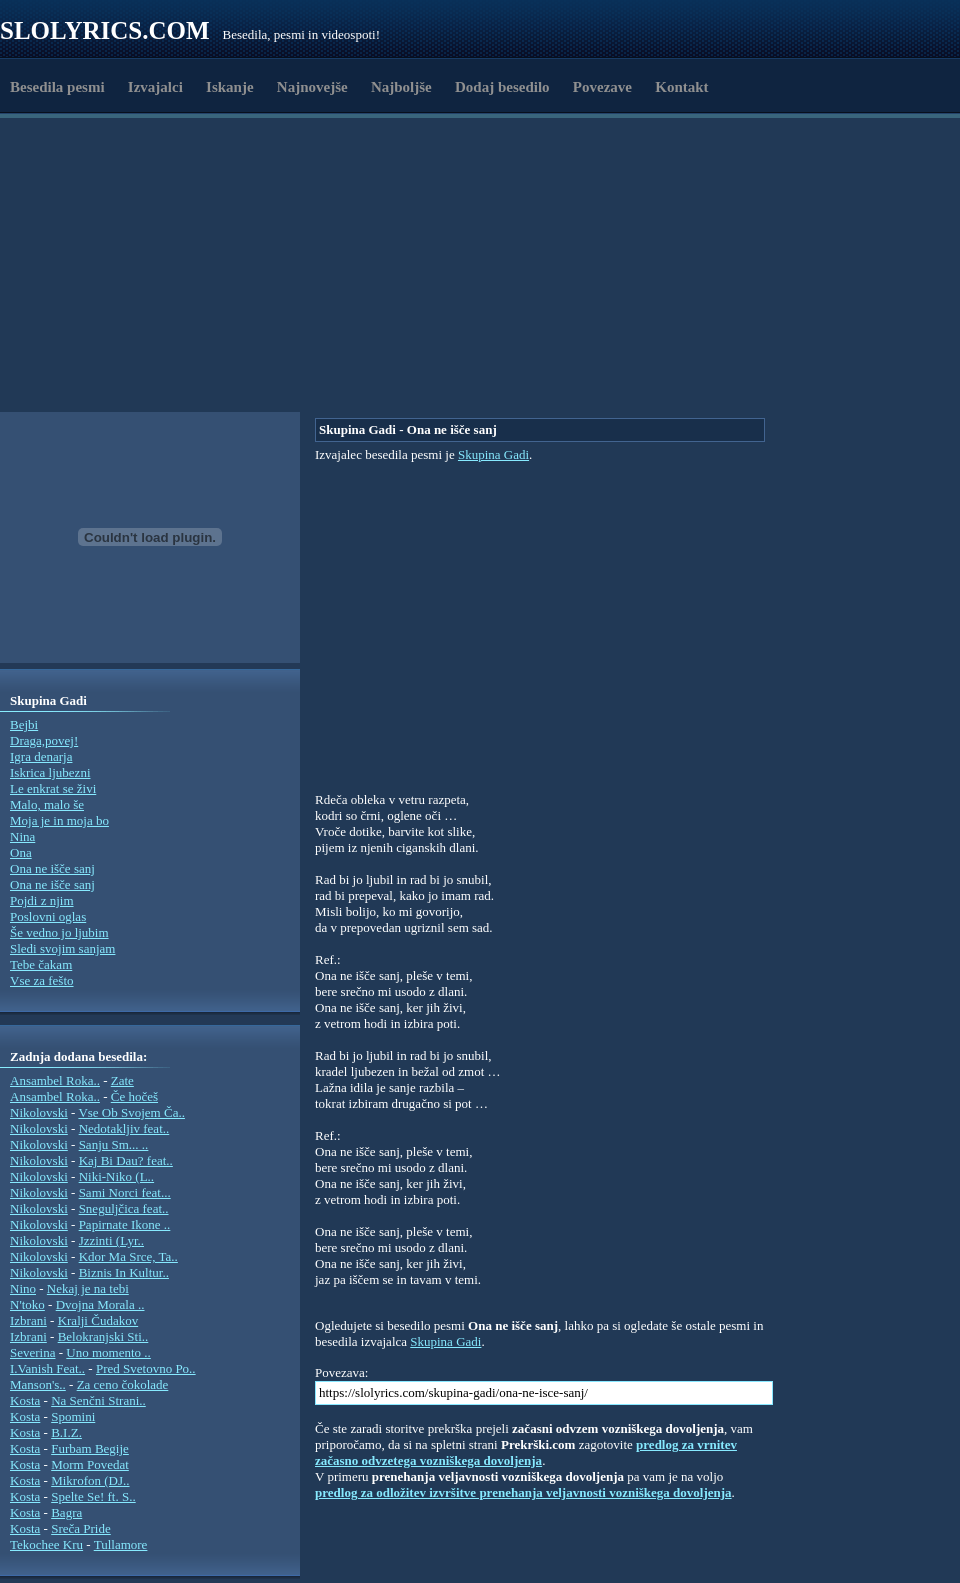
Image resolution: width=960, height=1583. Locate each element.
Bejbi (24, 724)
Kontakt (681, 87)
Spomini (73, 1416)
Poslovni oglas (48, 916)
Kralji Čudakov (98, 1320)
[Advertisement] (210, 363)
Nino (23, 1288)
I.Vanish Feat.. (47, 1368)
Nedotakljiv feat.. (124, 1128)
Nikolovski (39, 1112)
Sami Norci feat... (125, 1192)
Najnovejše (312, 87)
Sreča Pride (81, 1528)
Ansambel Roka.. (55, 1080)
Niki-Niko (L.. (116, 1176)
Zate (122, 1080)
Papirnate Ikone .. (125, 1224)
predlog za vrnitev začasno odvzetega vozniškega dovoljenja (526, 1452)
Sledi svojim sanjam (62, 948)
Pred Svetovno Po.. (146, 1368)
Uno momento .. (108, 1352)
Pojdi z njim (42, 900)
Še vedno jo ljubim (59, 932)
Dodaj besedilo (502, 87)
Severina (32, 1352)
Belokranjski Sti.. (103, 1336)
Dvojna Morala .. (100, 1304)
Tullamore (121, 1544)
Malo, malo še (47, 804)
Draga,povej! (44, 740)
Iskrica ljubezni (50, 772)
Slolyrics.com (105, 30)
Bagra (66, 1512)
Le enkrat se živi (53, 788)
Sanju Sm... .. (114, 1144)
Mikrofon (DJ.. (90, 1480)
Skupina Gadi (493, 454)
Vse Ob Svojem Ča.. (131, 1112)
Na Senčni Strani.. (98, 1400)
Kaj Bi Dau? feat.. (126, 1160)
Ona (21, 852)
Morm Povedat (90, 1464)
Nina (22, 836)
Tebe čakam (41, 964)
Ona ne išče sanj (52, 868)
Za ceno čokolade (123, 1384)
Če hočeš (134, 1096)
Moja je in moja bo (59, 820)
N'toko (27, 1304)
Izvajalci (155, 87)
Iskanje (230, 87)
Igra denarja (41, 756)
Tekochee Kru (46, 1544)
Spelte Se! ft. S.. (93, 1496)
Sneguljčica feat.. (124, 1208)
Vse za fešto (42, 980)
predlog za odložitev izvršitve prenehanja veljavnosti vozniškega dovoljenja (523, 1492)
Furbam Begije (90, 1448)
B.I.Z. (66, 1432)
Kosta (25, 1400)
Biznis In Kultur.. (124, 1272)
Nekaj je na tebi (88, 1288)
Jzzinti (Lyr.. (111, 1240)
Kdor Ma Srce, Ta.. (128, 1256)
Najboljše (401, 87)
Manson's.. (38, 1384)
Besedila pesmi (57, 87)
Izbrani (28, 1320)
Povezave (602, 87)
